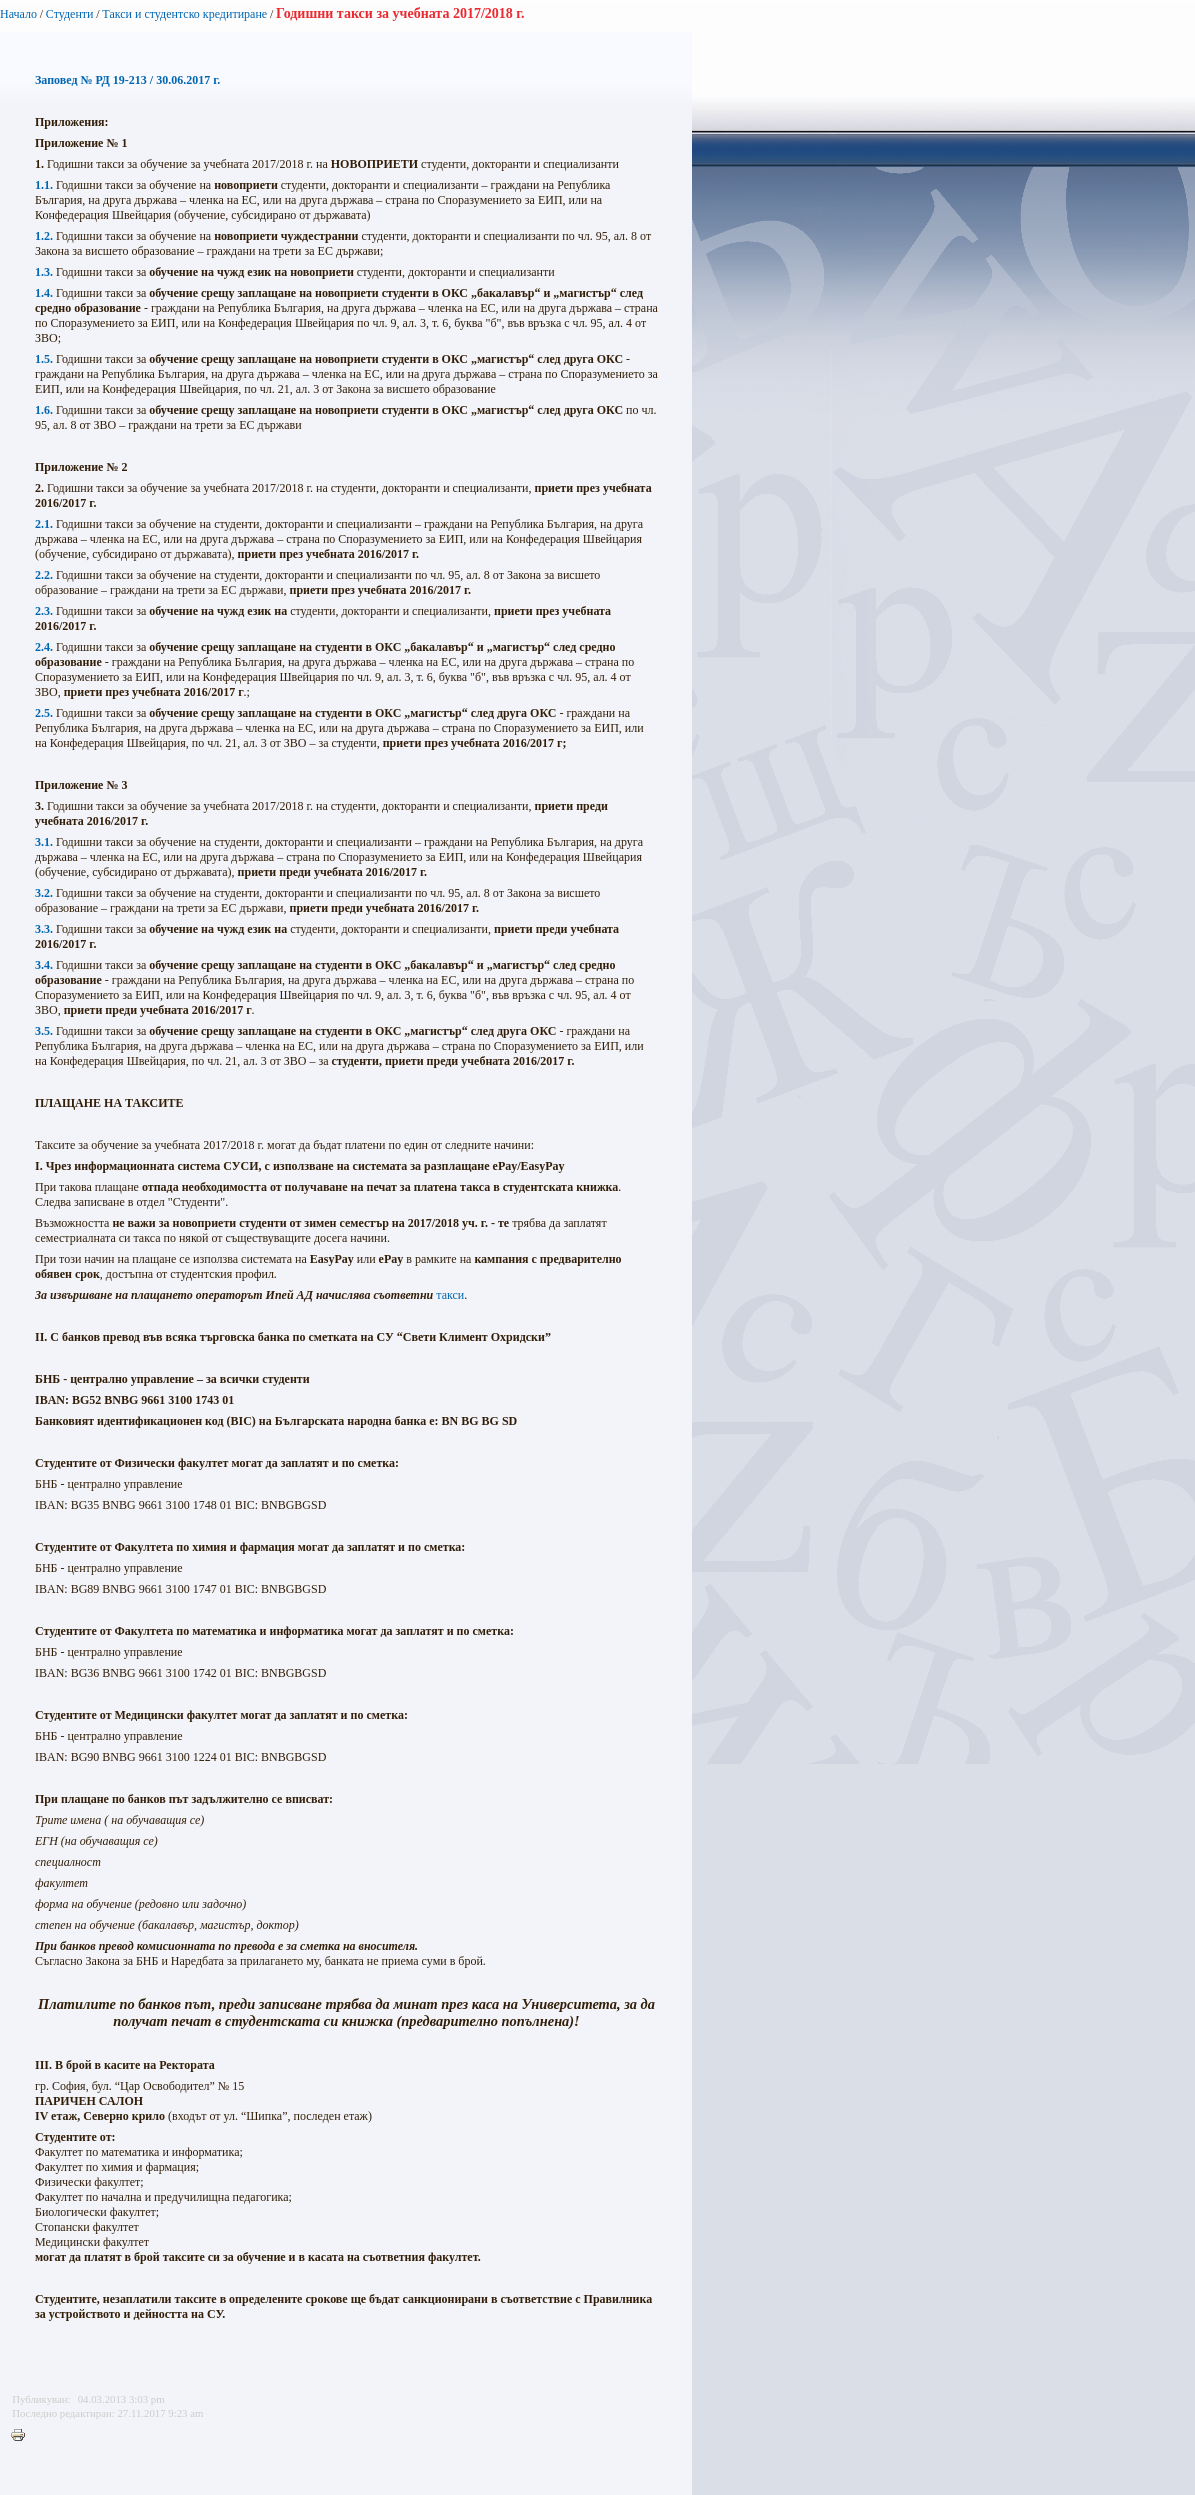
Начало (18, 14)
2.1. (44, 524)
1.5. (44, 359)
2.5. (44, 713)
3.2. (44, 893)
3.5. (44, 1031)
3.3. (44, 929)
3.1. (44, 842)
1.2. (44, 236)
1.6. (44, 410)
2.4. (44, 647)
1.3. (44, 272)
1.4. (44, 293)
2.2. (44, 575)
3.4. (44, 965)
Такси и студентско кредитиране (184, 14)
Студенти (70, 14)
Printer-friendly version (23, 2436)
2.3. (44, 611)
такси (450, 1295)
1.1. (44, 185)
